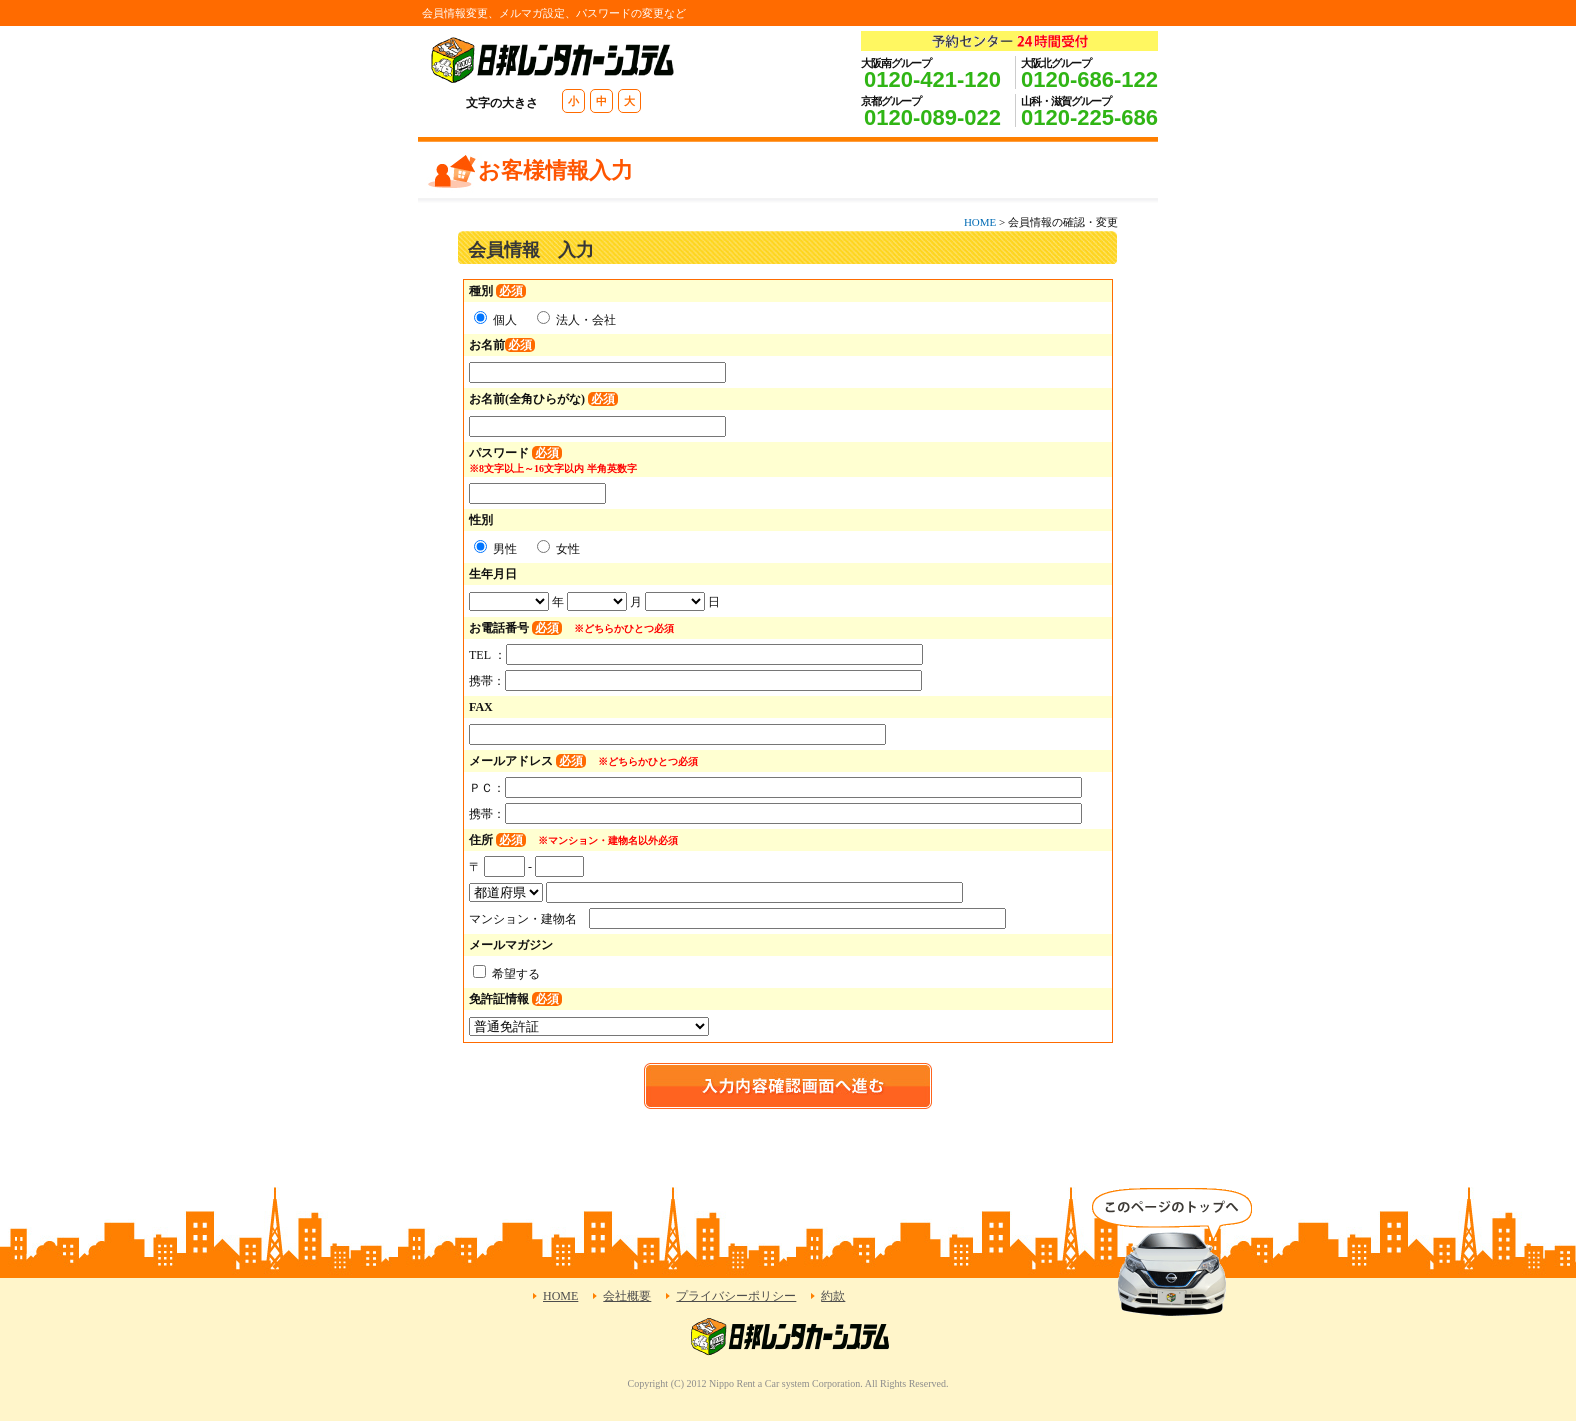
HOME (980, 222)
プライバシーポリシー (736, 1296)
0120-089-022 (932, 117)
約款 (833, 1296)
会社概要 (627, 1296)
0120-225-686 (1089, 117)
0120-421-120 (932, 79)
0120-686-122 (1089, 79)
